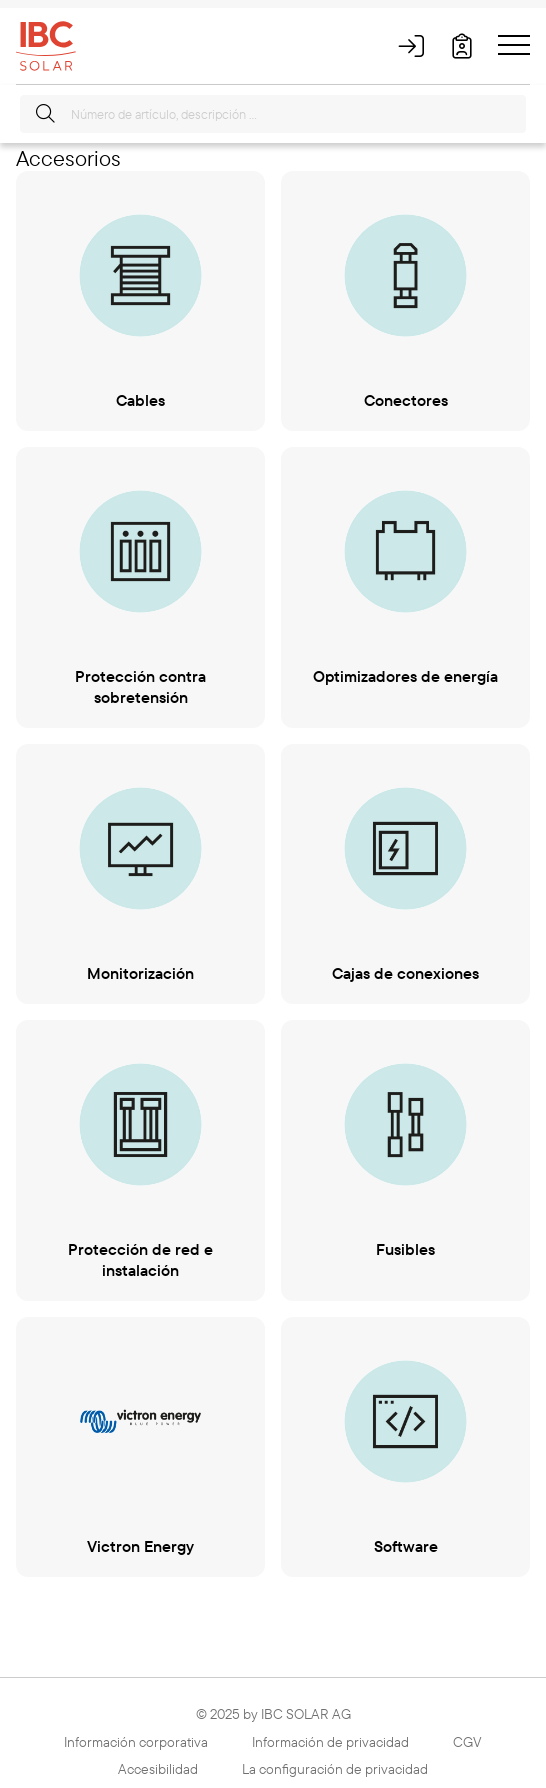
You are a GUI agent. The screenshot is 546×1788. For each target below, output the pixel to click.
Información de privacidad (330, 1742)
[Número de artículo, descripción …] (273, 114)
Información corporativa (136, 1742)
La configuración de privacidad (335, 1769)
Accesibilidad (158, 1769)
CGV (467, 1742)
